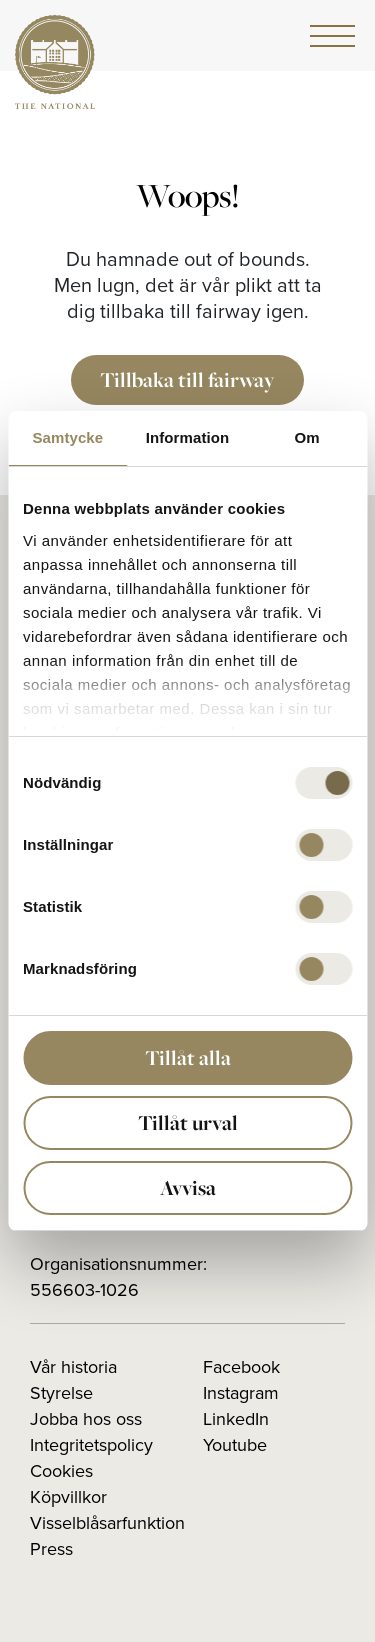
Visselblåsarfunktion (107, 1523)
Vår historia (73, 1367)
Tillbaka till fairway (187, 379)
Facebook (241, 1367)
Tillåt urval (188, 1122)
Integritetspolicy (91, 1445)
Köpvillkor (68, 1497)
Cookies (61, 1471)
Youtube (235, 1445)
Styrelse (61, 1393)
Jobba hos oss (86, 1419)
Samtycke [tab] (67, 437)
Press (51, 1549)
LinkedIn (236, 1419)
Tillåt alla (188, 1057)
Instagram (241, 1393)
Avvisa (188, 1187)
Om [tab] (307, 437)
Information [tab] (188, 437)
